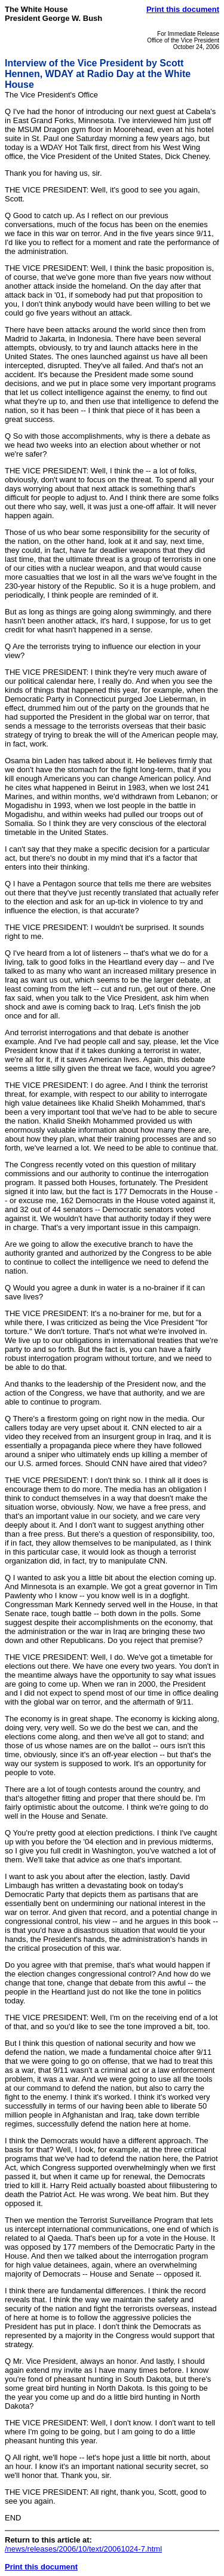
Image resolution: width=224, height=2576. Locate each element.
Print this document (182, 9)
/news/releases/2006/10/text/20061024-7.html (83, 2548)
